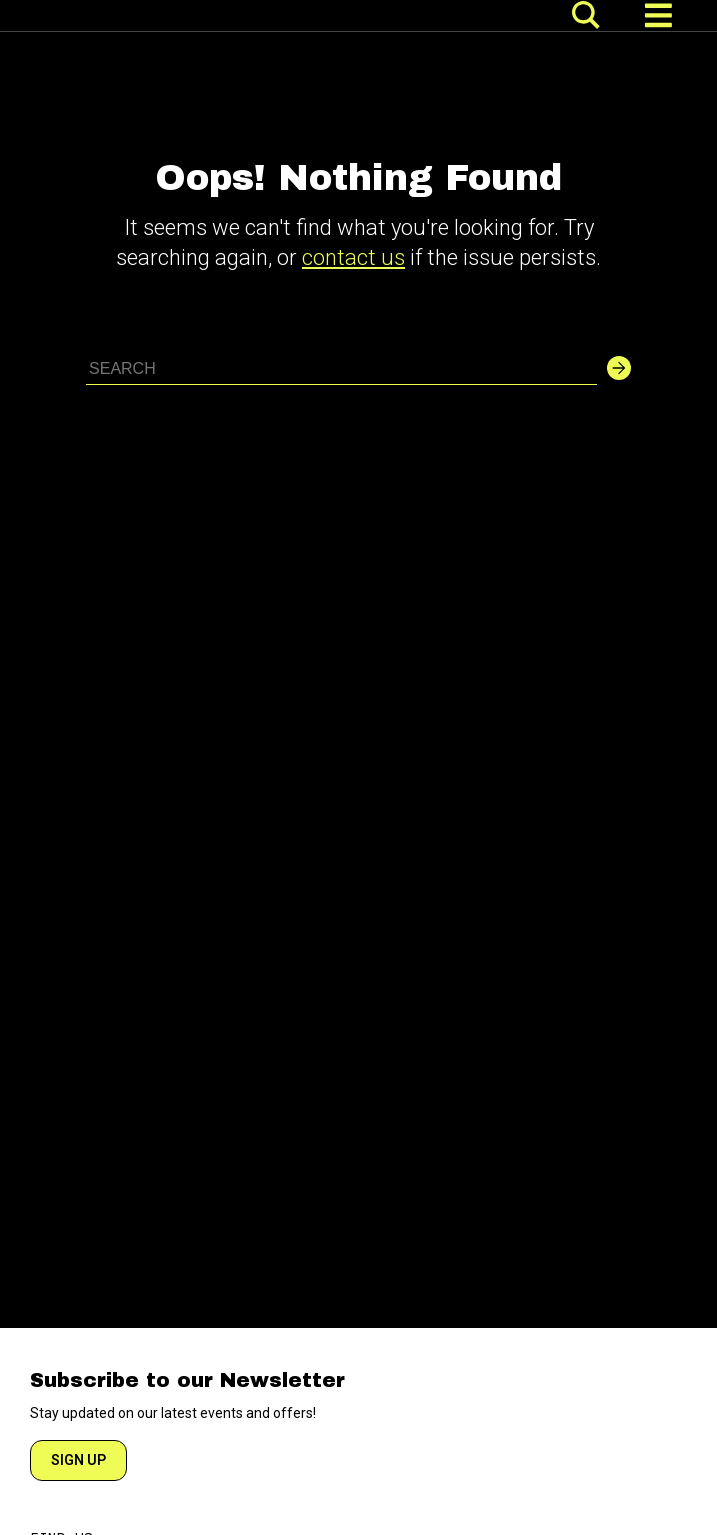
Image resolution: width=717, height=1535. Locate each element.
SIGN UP (78, 1460)
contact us (353, 257)
